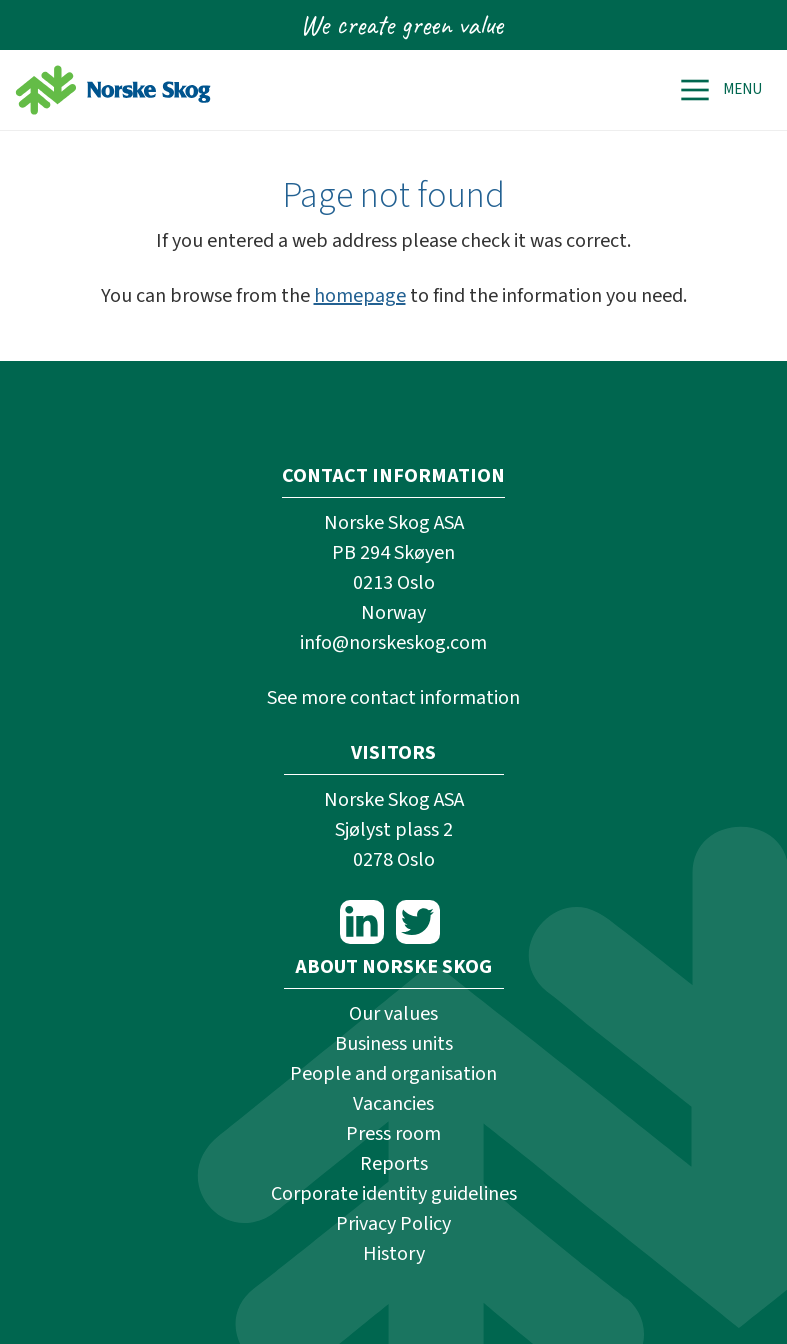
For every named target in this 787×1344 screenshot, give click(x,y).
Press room (393, 1134)
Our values (393, 1014)
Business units (394, 1044)
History (394, 1254)
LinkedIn (362, 922)
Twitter (418, 922)
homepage (360, 296)
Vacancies (393, 1104)
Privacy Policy (393, 1224)
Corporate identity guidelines (394, 1194)
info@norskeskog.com (393, 643)
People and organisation (393, 1074)
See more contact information (393, 698)
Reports (394, 1164)
